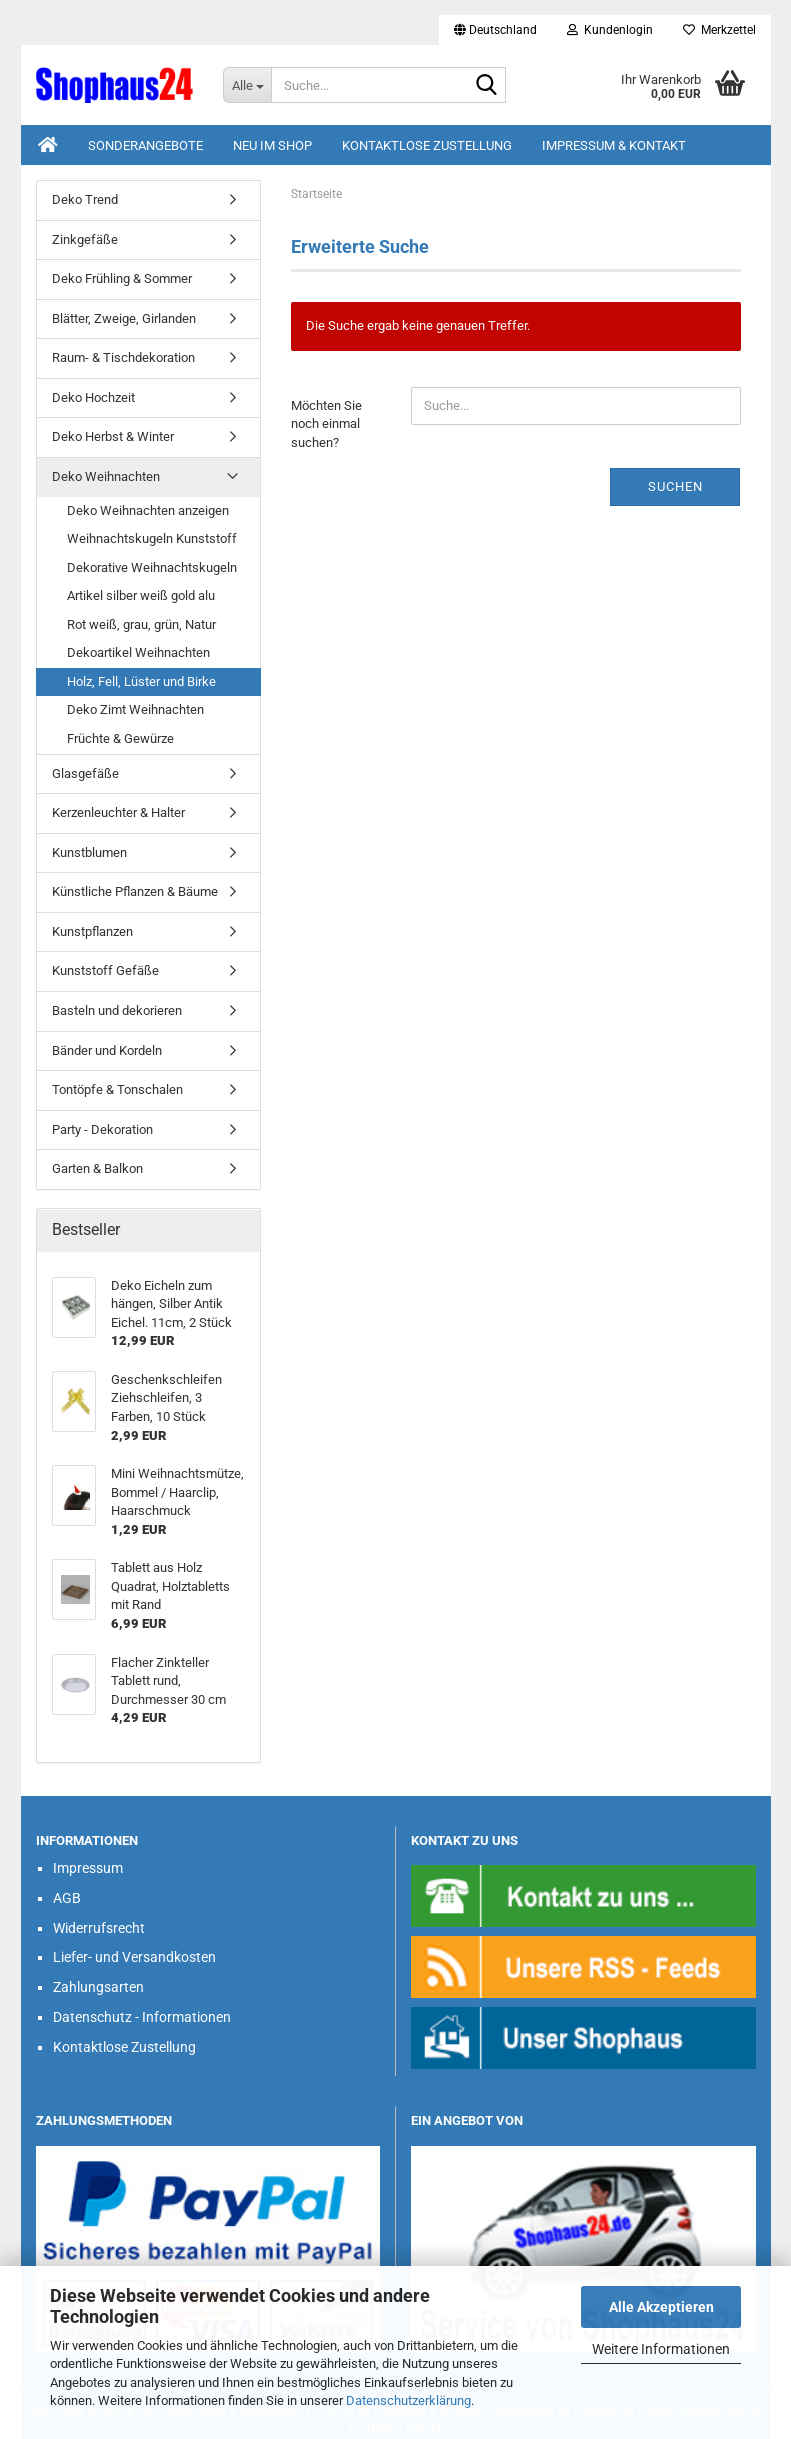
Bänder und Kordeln (107, 1050)
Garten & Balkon (97, 1168)
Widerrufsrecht (99, 1928)
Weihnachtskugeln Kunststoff (152, 538)
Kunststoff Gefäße (105, 970)
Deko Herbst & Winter (113, 436)
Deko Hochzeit (93, 397)
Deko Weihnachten (106, 476)
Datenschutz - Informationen (142, 2017)
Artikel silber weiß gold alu (141, 595)
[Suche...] (247, 85)
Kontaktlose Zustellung (427, 145)
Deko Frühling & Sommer (122, 278)
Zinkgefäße (85, 239)
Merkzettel (719, 30)
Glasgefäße (85, 773)
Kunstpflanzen (92, 931)
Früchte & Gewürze (120, 738)
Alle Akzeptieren (661, 2307)
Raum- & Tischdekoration (123, 357)
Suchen (675, 486)
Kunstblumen (89, 852)
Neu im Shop (272, 145)
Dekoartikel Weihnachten (138, 652)
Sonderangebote (145, 145)
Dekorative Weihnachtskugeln (152, 567)
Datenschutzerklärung (408, 2400)
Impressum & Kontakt (614, 145)
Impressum (88, 1868)
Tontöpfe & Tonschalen (117, 1089)
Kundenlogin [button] (610, 30)
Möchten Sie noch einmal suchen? (326, 424)
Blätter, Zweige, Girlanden (124, 318)
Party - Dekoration (102, 1129)
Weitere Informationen (661, 2349)
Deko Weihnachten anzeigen (148, 510)
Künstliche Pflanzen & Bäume (135, 891)
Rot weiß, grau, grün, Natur (141, 624)
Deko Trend (85, 199)
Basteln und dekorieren (117, 1010)
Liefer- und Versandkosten (134, 1957)
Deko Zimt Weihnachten (135, 709)
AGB (67, 1898)
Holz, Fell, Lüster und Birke (141, 681)
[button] (495, 30)
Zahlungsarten (98, 1987)
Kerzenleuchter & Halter (118, 812)
